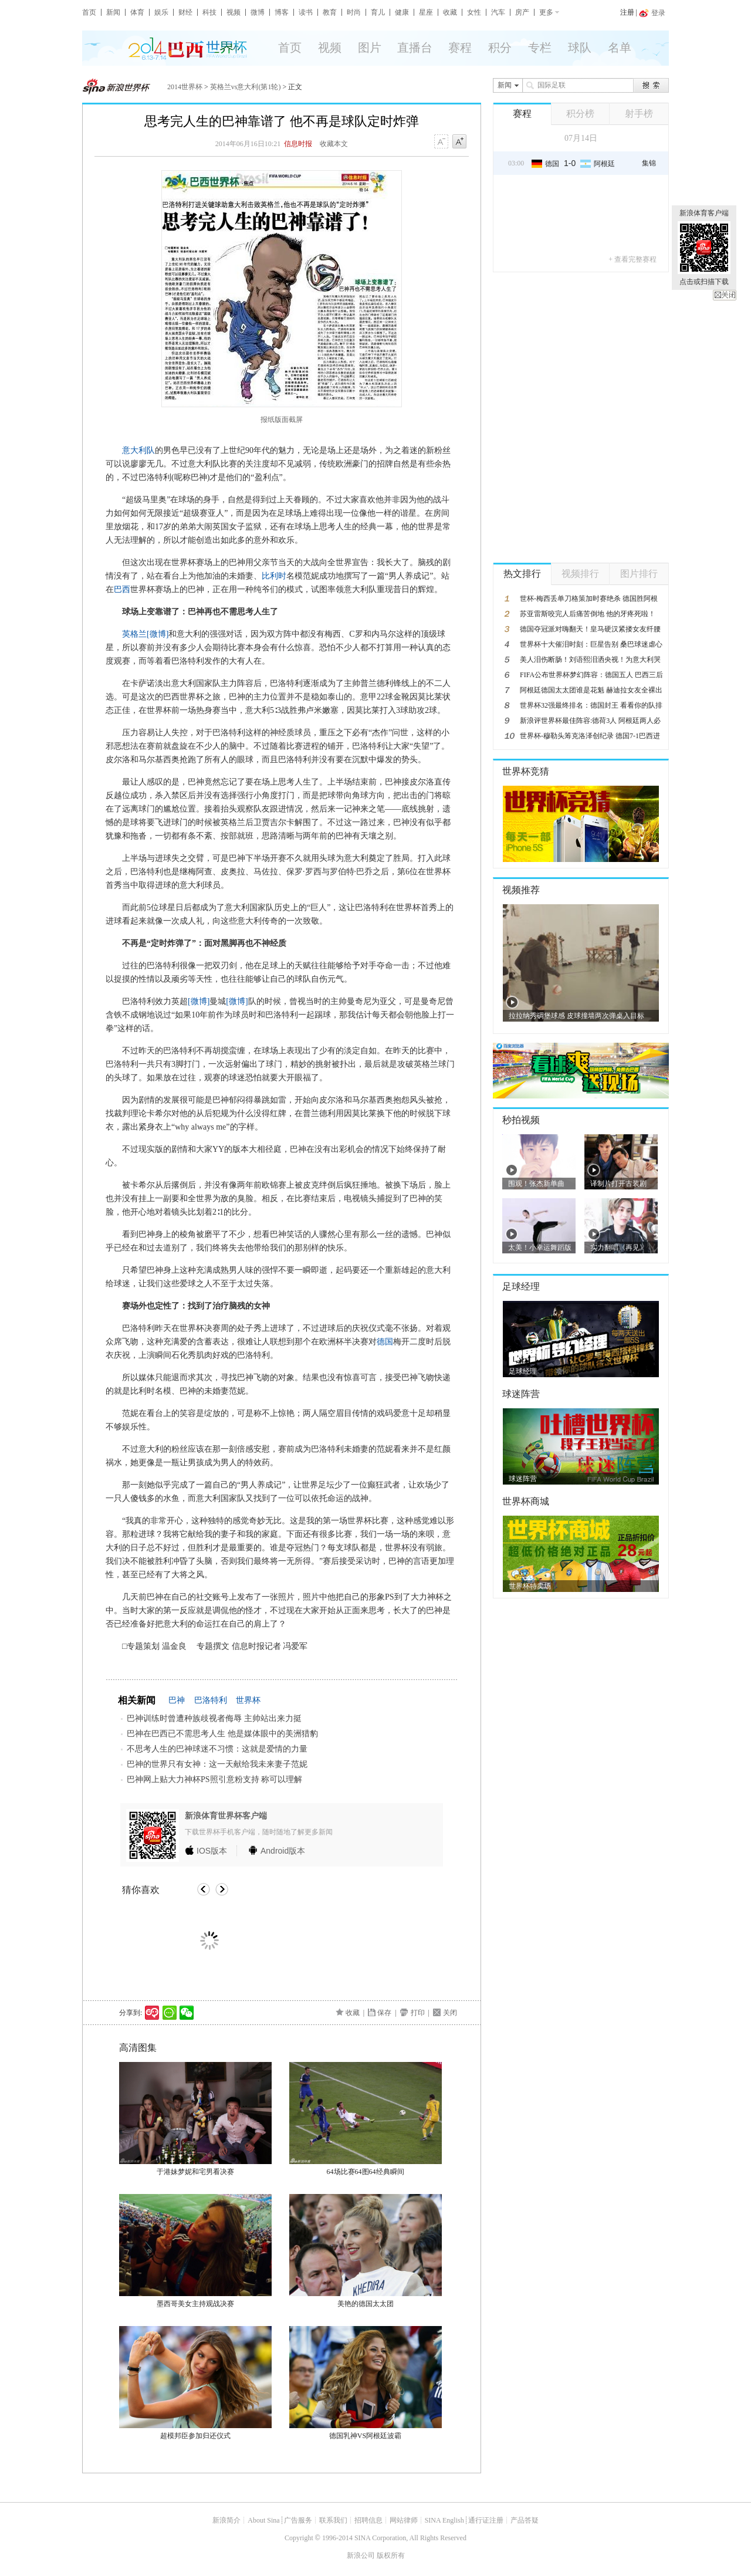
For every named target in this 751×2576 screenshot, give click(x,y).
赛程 (460, 47)
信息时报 (298, 144)
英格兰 (134, 634)
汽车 (498, 12)
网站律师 (404, 2520)
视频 (233, 12)
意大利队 (138, 450)
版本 (212, 1850)
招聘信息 (368, 2520)
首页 (89, 12)
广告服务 (298, 2520)
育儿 (378, 12)
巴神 (176, 1700)
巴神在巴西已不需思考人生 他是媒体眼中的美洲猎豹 (222, 1733)
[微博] (157, 634)
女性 (474, 12)
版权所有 (391, 2555)
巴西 (122, 589)
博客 (282, 12)
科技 (209, 12)
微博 (258, 12)
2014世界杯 (184, 87)
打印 (418, 2013)
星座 (426, 12)
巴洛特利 (210, 1700)
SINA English (444, 2520)
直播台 (414, 47)
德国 (385, 1341)
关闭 (724, 295)
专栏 (540, 47)
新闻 (113, 12)
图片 (369, 47)
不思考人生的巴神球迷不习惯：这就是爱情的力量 (217, 1749)
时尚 (354, 12)
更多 (546, 12)
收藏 (450, 12)
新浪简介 (226, 2520)
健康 (402, 12)
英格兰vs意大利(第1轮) (245, 87)
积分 (500, 47)
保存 (384, 2013)
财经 (185, 12)
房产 (522, 12)
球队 (579, 47)
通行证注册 (485, 2520)
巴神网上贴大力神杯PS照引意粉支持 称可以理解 (214, 1779)
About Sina (263, 2520)
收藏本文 (334, 144)
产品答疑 (524, 2520)
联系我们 (333, 2520)
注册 (627, 12)
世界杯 (248, 1700)
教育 (330, 12)
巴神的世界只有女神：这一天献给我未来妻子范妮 (217, 1764)
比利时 (274, 576)
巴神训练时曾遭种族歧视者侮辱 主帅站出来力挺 (214, 1718)
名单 (619, 47)
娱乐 (161, 12)
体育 (137, 12)
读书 (306, 12)
